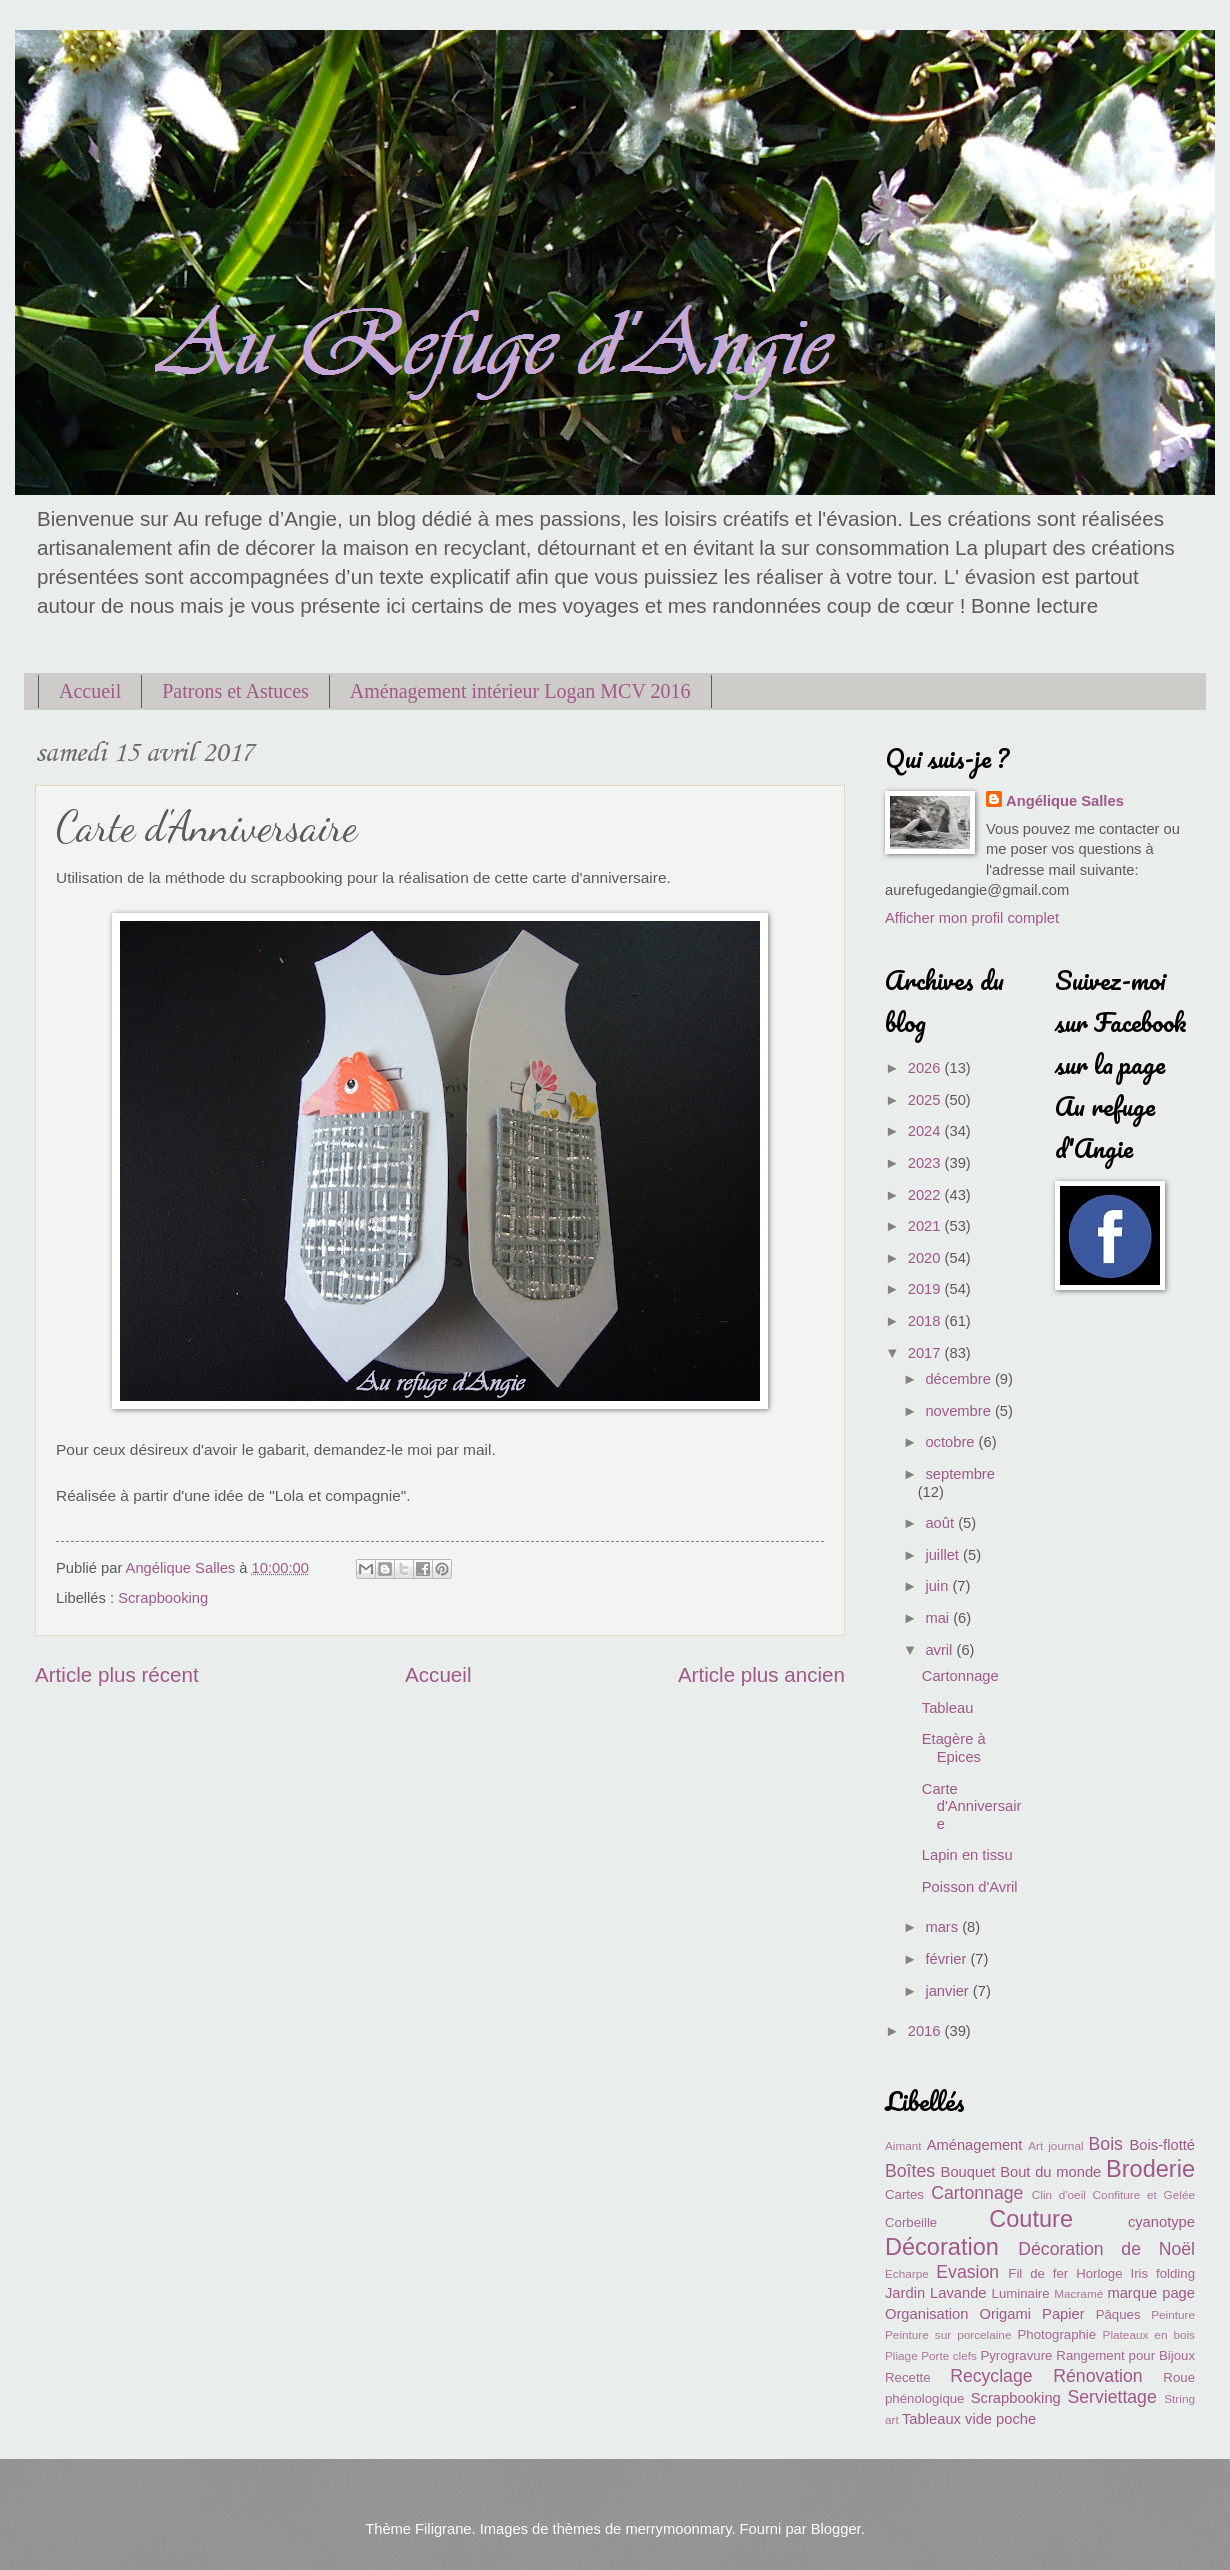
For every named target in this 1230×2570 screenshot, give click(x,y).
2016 (926, 2031)
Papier (1063, 2314)
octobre (951, 1442)
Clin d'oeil (1059, 2194)
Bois (1106, 2144)
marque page (1151, 2293)
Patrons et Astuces (235, 691)
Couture (1031, 2219)
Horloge (1099, 2273)
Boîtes (910, 2171)
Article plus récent (117, 1674)
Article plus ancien (761, 1674)
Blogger (836, 2529)
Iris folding (1162, 2273)
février (947, 1959)
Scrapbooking (163, 1598)
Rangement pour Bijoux (1125, 2355)
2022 (926, 1195)
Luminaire (1021, 2293)
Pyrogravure (1016, 2355)
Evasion (967, 2272)
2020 (926, 1258)
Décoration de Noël (1106, 2249)
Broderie (1150, 2169)
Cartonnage (960, 1676)
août (941, 1523)
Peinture (1173, 2314)
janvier (948, 1991)
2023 (926, 1163)
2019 (926, 1289)
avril (940, 1650)
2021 (926, 1226)
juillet (944, 1555)
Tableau (948, 1708)
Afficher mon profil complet (972, 918)
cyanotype (1161, 2222)
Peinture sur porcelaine (948, 2334)
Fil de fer (1038, 2273)
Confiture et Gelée (1144, 2194)
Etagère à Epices (954, 1748)
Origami (1006, 2314)
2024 (926, 1131)
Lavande (958, 2293)
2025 (926, 1100)
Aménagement (975, 2145)
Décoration (942, 2247)
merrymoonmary (678, 2529)
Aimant (903, 2145)
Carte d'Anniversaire (972, 1806)
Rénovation (1097, 2376)
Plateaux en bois (1149, 2334)
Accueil (90, 691)
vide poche (1000, 2419)
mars (943, 1927)
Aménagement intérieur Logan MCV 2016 (520, 691)
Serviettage (1111, 2397)
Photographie (1056, 2334)
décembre (960, 1379)
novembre (960, 1411)
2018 (926, 1321)
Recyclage (991, 2376)
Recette (908, 2377)
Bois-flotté (1162, 2145)
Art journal (1055, 2145)
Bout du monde (1050, 2172)
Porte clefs (949, 2355)
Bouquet (968, 2172)
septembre (960, 1474)
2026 (926, 1068)
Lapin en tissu (967, 1855)
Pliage (901, 2355)
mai (939, 1618)
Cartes (904, 2194)
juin (938, 1586)
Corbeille (911, 2222)
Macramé (1078, 2293)
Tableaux (931, 2419)
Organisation (926, 2314)
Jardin (905, 2293)
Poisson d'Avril (970, 1887)
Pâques (1118, 2314)
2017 (926, 1353)
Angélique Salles (1065, 801)
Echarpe (907, 2273)
